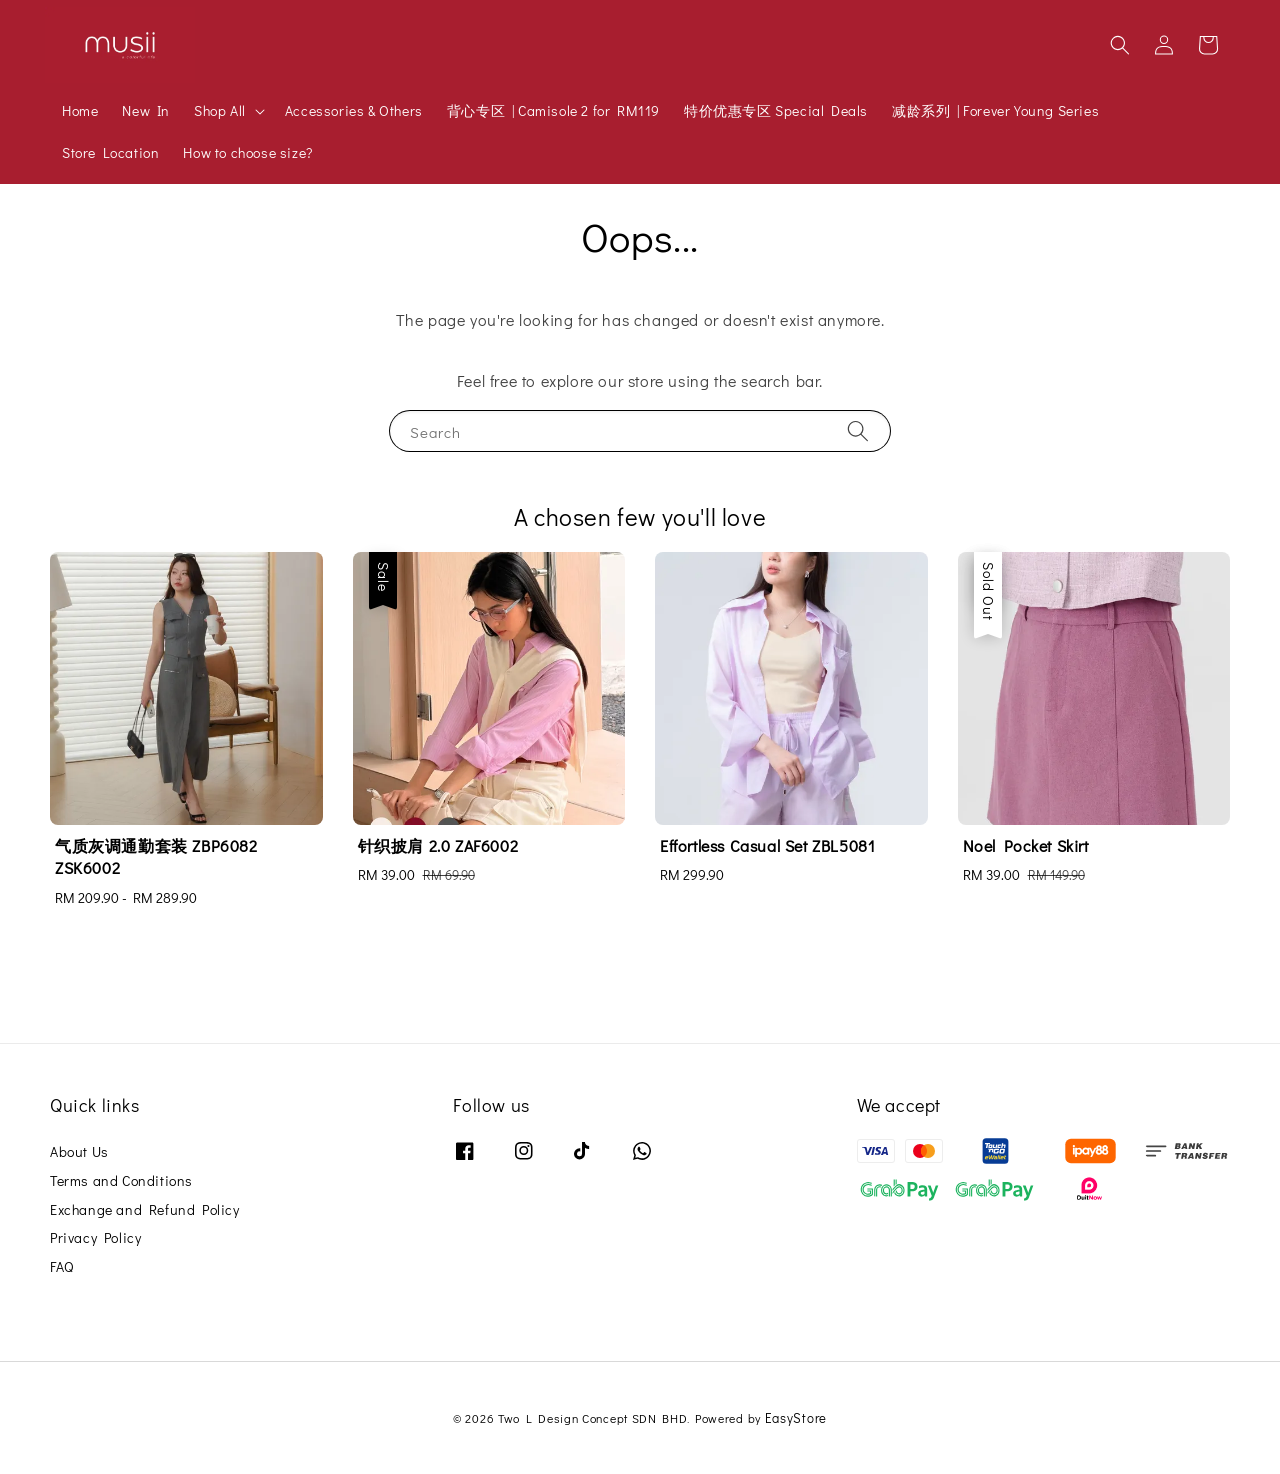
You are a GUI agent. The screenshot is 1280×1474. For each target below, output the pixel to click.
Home (80, 110)
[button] (1120, 45)
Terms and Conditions (121, 1180)
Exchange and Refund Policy (145, 1209)
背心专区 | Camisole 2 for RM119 (553, 110)
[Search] (858, 430)
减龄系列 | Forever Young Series (995, 110)
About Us (79, 1152)
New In (146, 110)
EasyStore (796, 1417)
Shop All (220, 111)
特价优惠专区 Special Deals (776, 110)
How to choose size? (247, 152)
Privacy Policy (95, 1237)
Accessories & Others (354, 110)
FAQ (62, 1266)
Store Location (110, 152)
